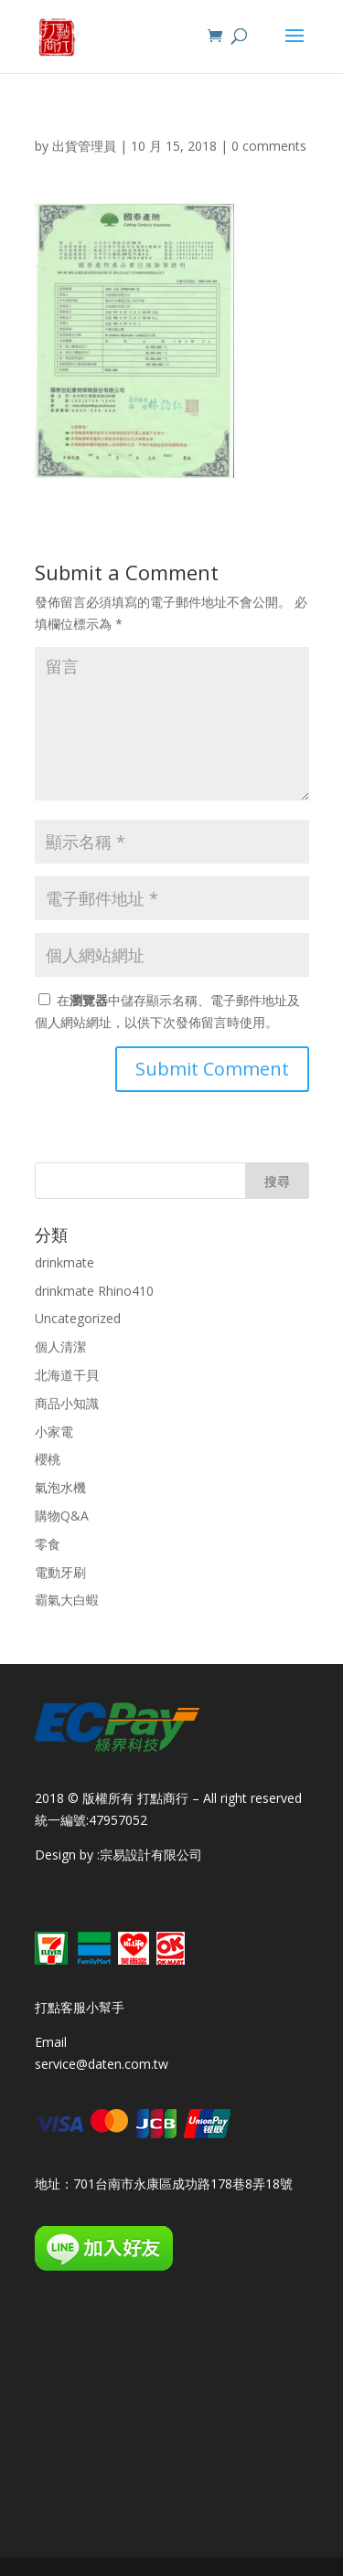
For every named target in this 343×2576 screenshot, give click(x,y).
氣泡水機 (60, 1487)
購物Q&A (62, 1515)
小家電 (54, 1431)
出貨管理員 (84, 145)
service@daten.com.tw (101, 2063)
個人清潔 (60, 1346)
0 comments (268, 145)
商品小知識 (67, 1403)
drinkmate (64, 1262)
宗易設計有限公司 (151, 1854)
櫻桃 (47, 1459)
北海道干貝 (67, 1374)
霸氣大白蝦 (67, 1599)
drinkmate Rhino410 (94, 1290)
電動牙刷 (60, 1572)
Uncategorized (78, 1318)
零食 (47, 1544)
